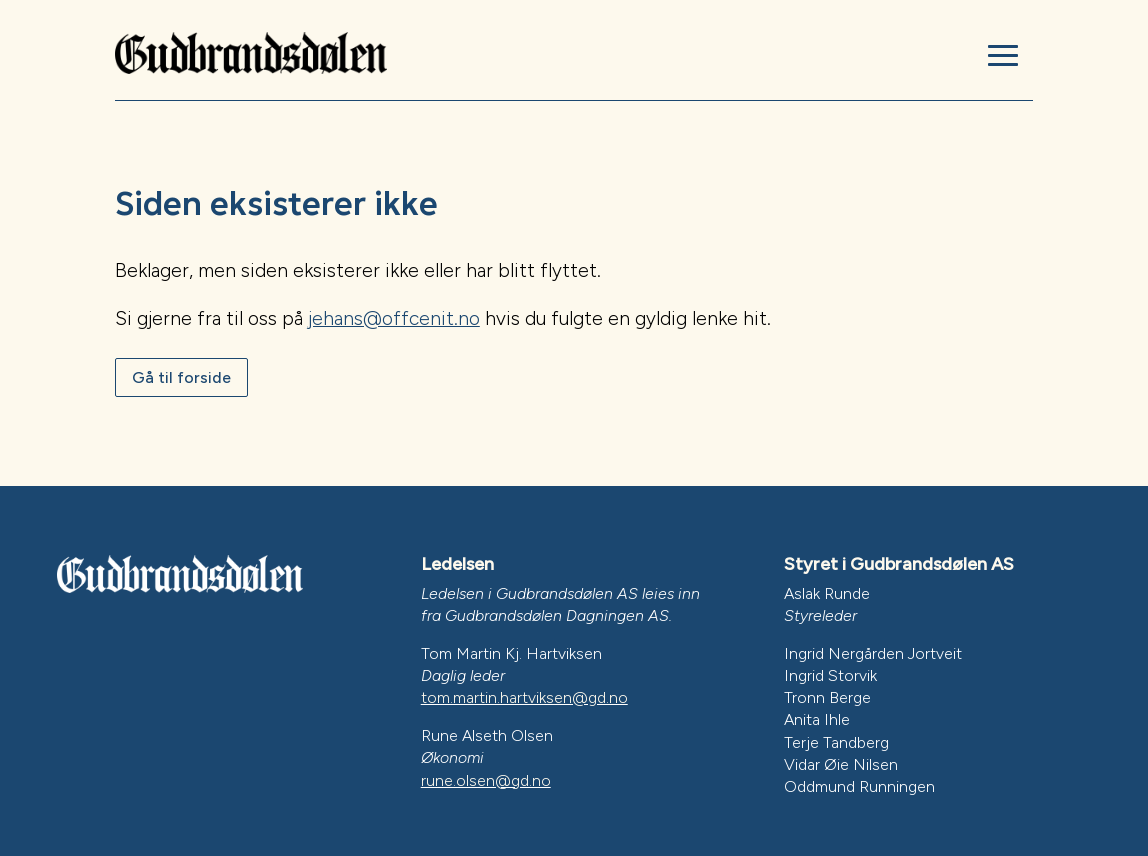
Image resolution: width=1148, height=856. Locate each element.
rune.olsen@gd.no (486, 780)
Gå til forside (181, 377)
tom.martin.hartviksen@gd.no (524, 697)
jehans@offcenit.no (394, 318)
